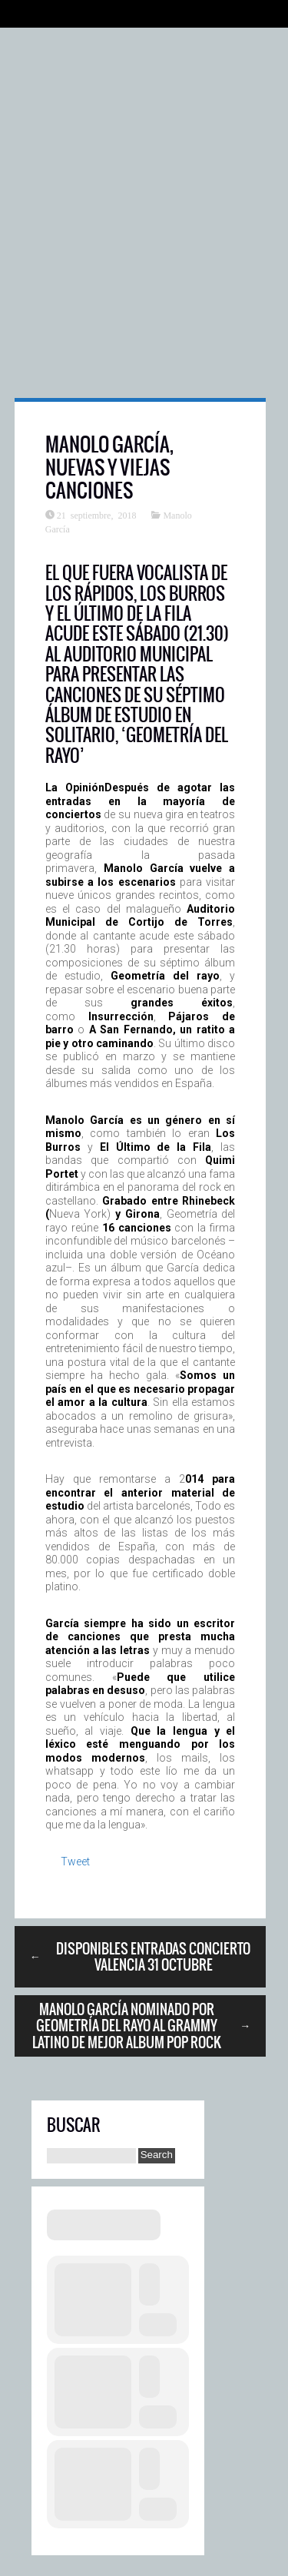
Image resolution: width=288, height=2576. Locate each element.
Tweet (75, 1861)
